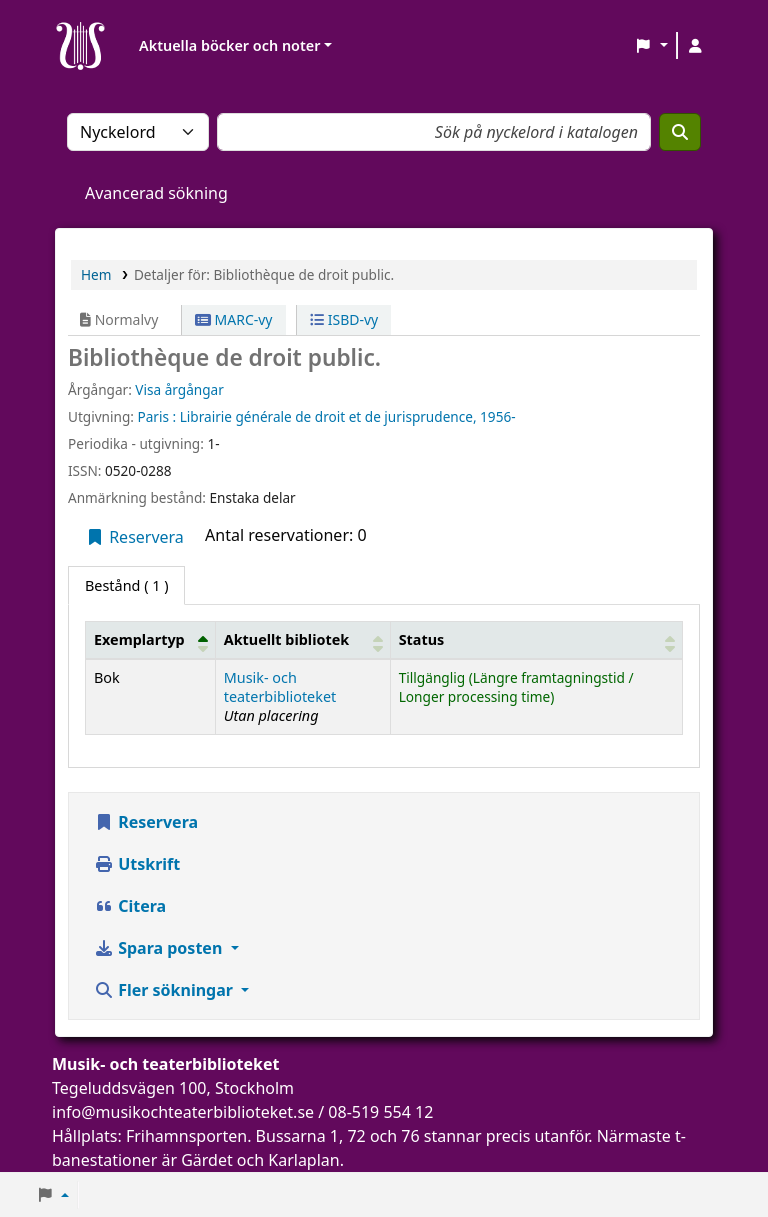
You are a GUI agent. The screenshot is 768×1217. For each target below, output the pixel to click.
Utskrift (137, 864)
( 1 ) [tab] (126, 585)
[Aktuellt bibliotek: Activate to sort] (302, 640)
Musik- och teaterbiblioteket (280, 687)
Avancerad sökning (156, 193)
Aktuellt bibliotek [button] (286, 639)
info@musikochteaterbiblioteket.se (183, 1112)
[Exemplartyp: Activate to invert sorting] (151, 640)
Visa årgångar (179, 389)
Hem (96, 274)
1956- (497, 416)
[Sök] (680, 132)
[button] (651, 46)
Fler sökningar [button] (165, 990)
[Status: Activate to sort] (536, 640)
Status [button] (422, 639)
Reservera (134, 537)
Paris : (156, 416)
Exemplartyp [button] (139, 639)
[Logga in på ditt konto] (695, 46)
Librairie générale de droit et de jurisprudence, (328, 416)
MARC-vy (234, 319)
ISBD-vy (344, 319)
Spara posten (160, 948)
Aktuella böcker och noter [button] (229, 45)
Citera (130, 906)
